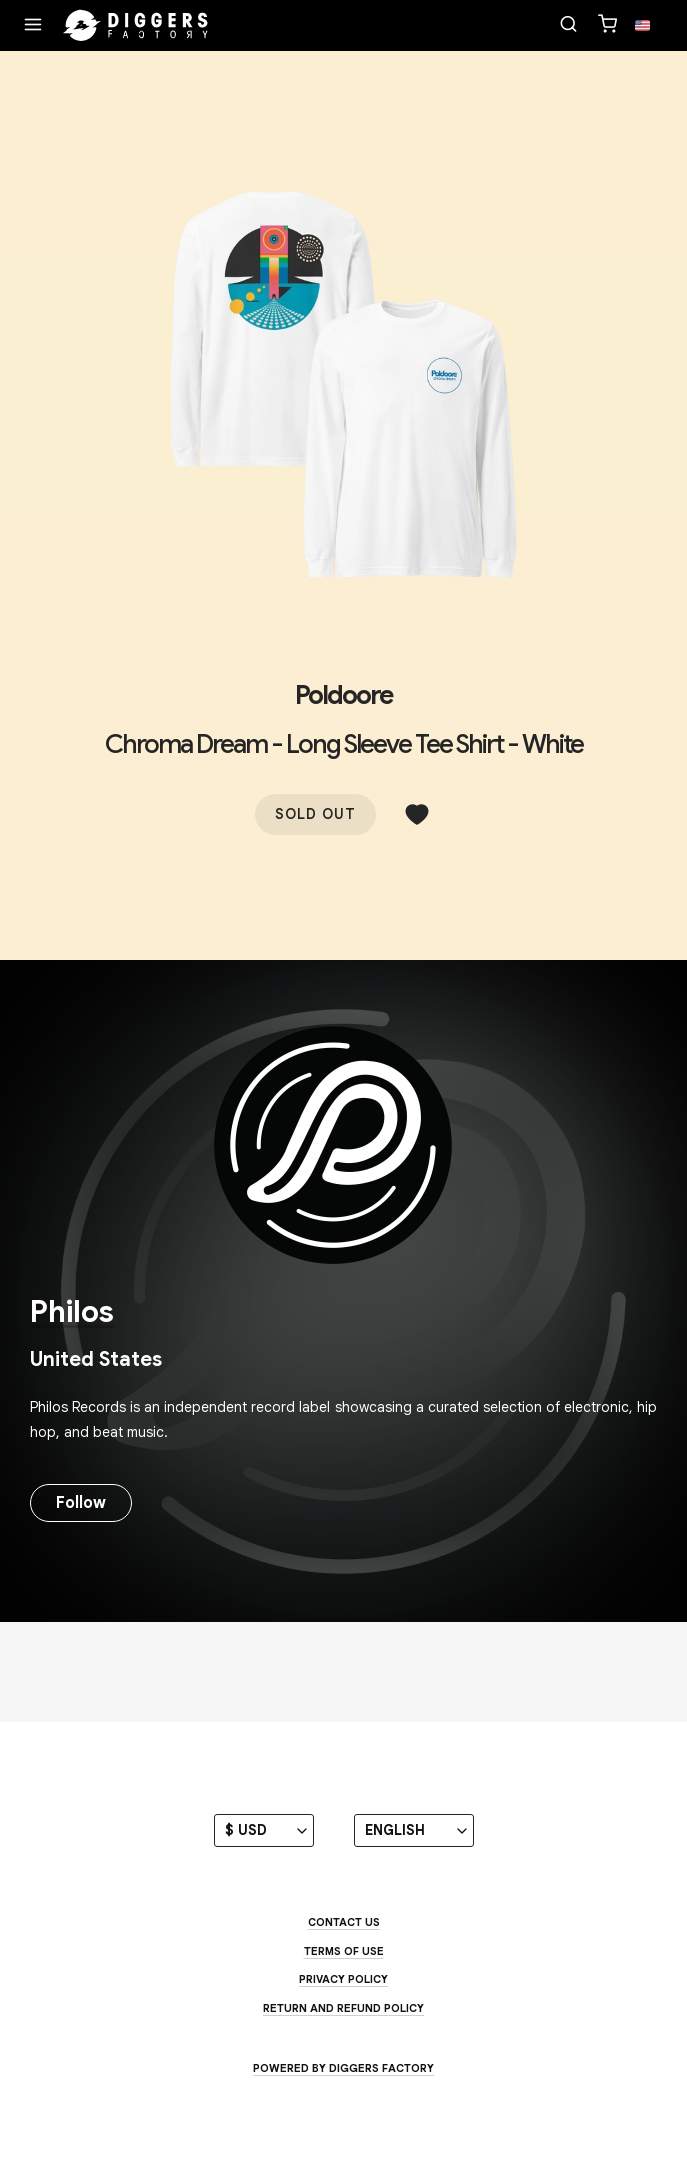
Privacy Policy (343, 1979)
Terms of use (344, 1951)
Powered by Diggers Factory (343, 2068)
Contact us (344, 1922)
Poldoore (343, 695)
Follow (81, 1503)
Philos (72, 1312)
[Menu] (33, 26)
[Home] (136, 26)
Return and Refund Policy (343, 2008)
